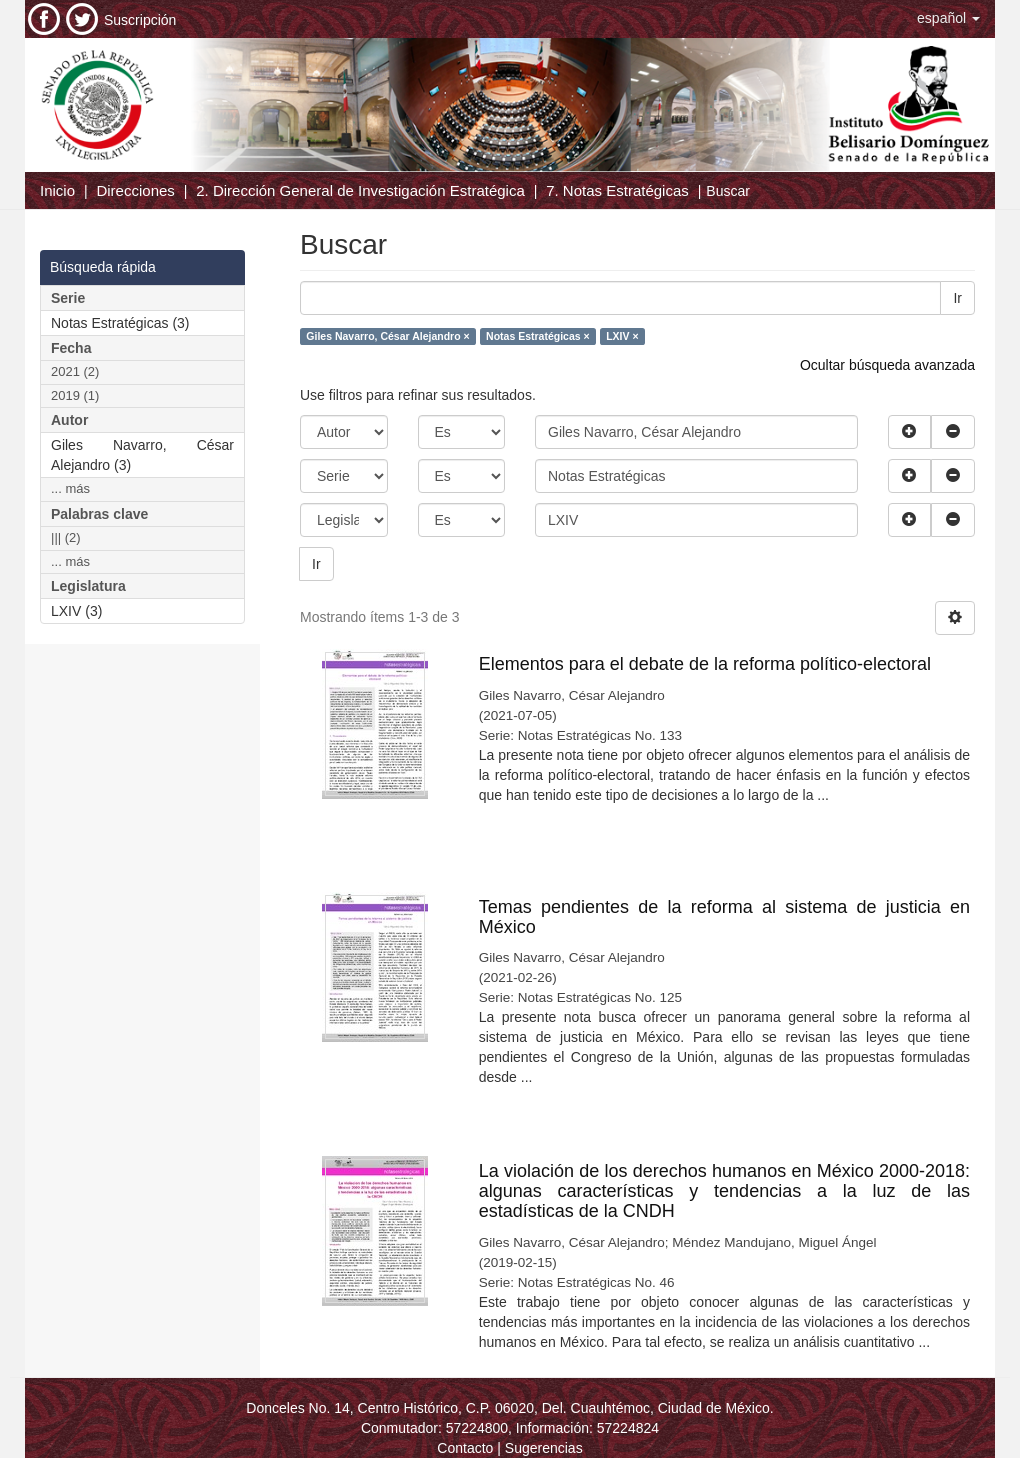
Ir (957, 298)
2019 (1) (75, 395)
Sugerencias (544, 1448)
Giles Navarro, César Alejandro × (387, 336)
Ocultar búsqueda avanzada (887, 365)
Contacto (465, 1448)
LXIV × (622, 336)
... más (70, 488)
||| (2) (66, 537)
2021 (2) (75, 371)
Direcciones (135, 190)
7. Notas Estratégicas (617, 190)
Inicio (57, 190)
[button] (948, 18)
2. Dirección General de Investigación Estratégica (360, 190)
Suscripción (140, 20)
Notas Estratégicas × (538, 336)
